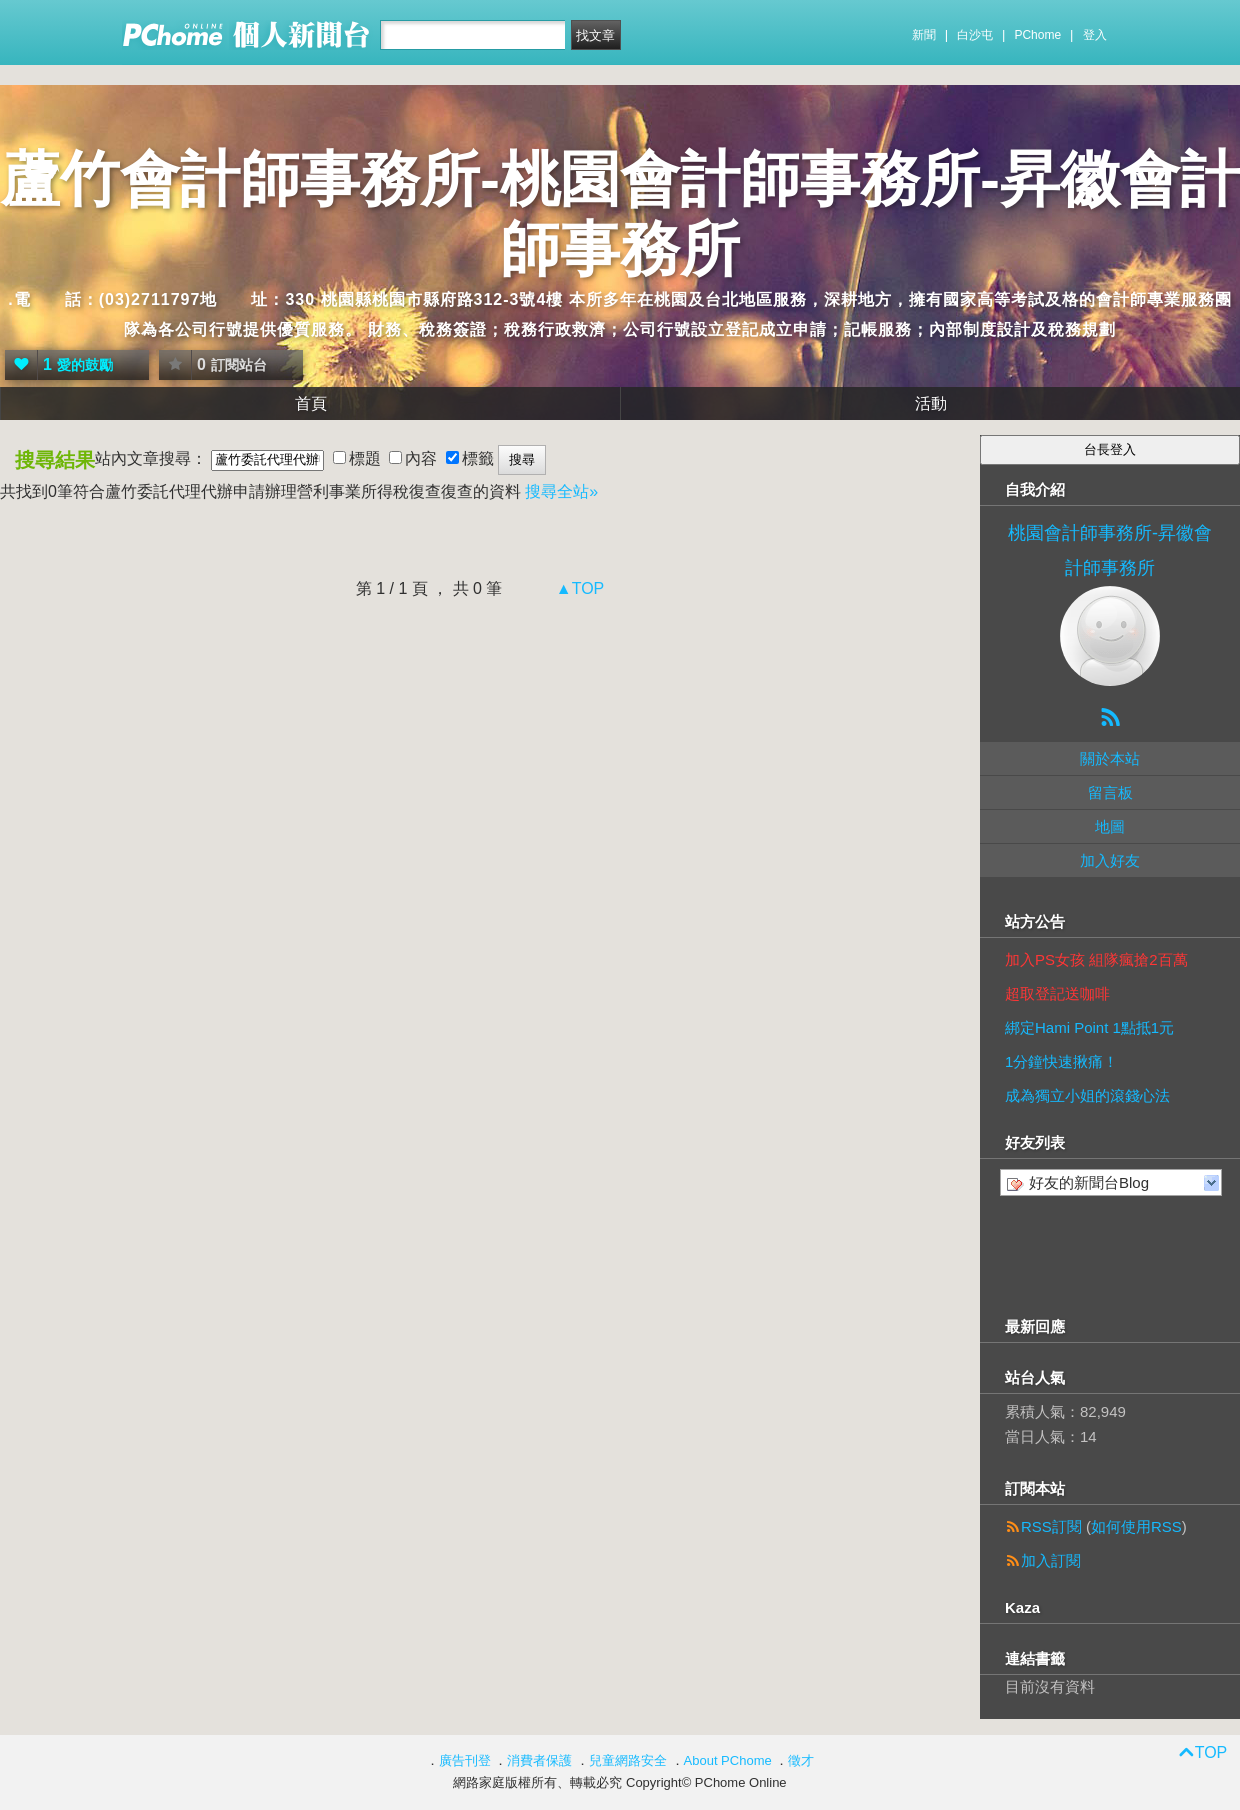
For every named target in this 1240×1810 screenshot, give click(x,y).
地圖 (1110, 826)
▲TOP (577, 588)
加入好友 (1110, 860)
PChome (1037, 35)
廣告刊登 (465, 1760)
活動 (931, 403)
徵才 (801, 1760)
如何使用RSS (1136, 1526)
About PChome (728, 1760)
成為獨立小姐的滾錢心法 (1087, 1095)
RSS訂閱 (1051, 1526)
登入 (1095, 35)
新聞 (924, 35)
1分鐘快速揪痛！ (1061, 1061)
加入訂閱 (1051, 1560)
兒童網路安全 (628, 1760)
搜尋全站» (561, 491)
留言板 (1110, 792)
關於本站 (1110, 758)
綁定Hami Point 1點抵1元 (1089, 1027)
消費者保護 (539, 1760)
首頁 (311, 403)
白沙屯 (975, 35)
